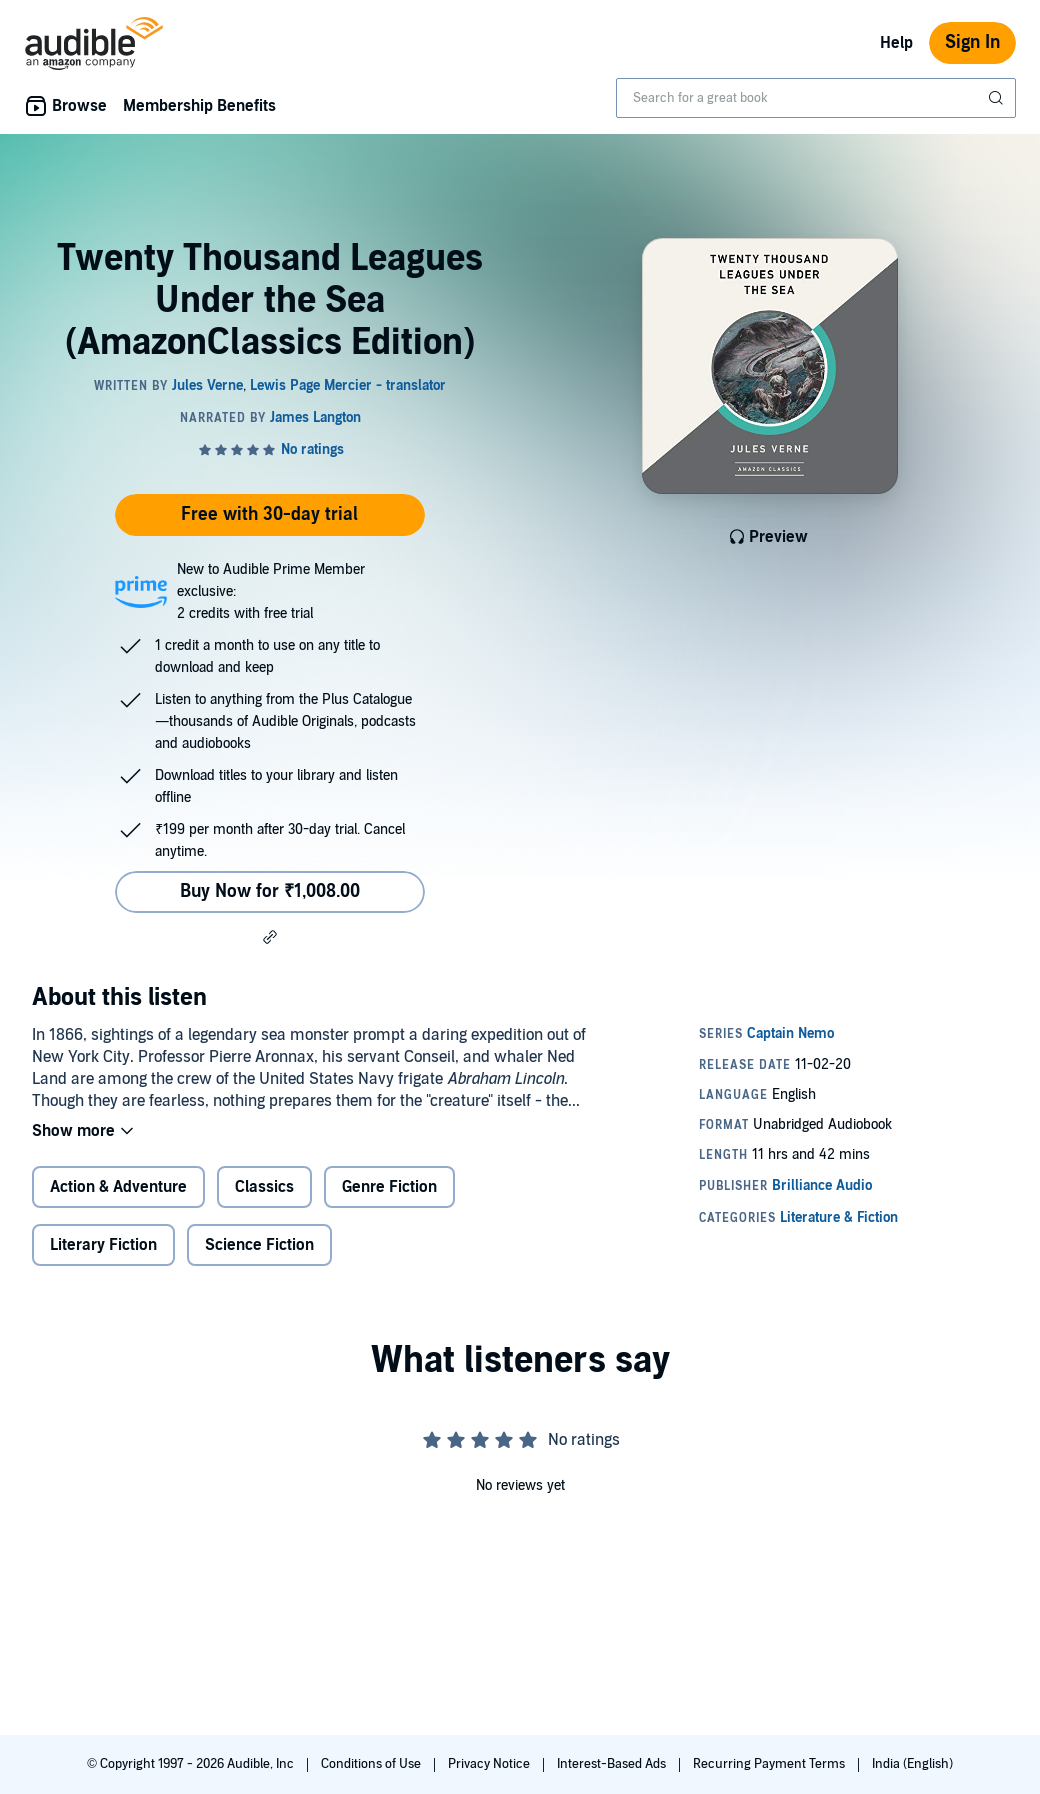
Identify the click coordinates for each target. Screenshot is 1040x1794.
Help (896, 43)
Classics (264, 1187)
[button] (270, 937)
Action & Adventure (118, 1187)
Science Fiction (259, 1245)
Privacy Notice (490, 1764)
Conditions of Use (372, 1764)
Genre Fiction (389, 1187)
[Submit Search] (998, 98)
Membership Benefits (199, 106)
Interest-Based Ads (613, 1764)
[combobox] (816, 98)
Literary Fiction (103, 1245)
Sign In (972, 42)
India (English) (912, 1764)
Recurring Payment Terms (770, 1764)
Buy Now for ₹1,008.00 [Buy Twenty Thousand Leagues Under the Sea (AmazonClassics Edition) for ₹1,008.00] (270, 891)
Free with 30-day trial (269, 514)
